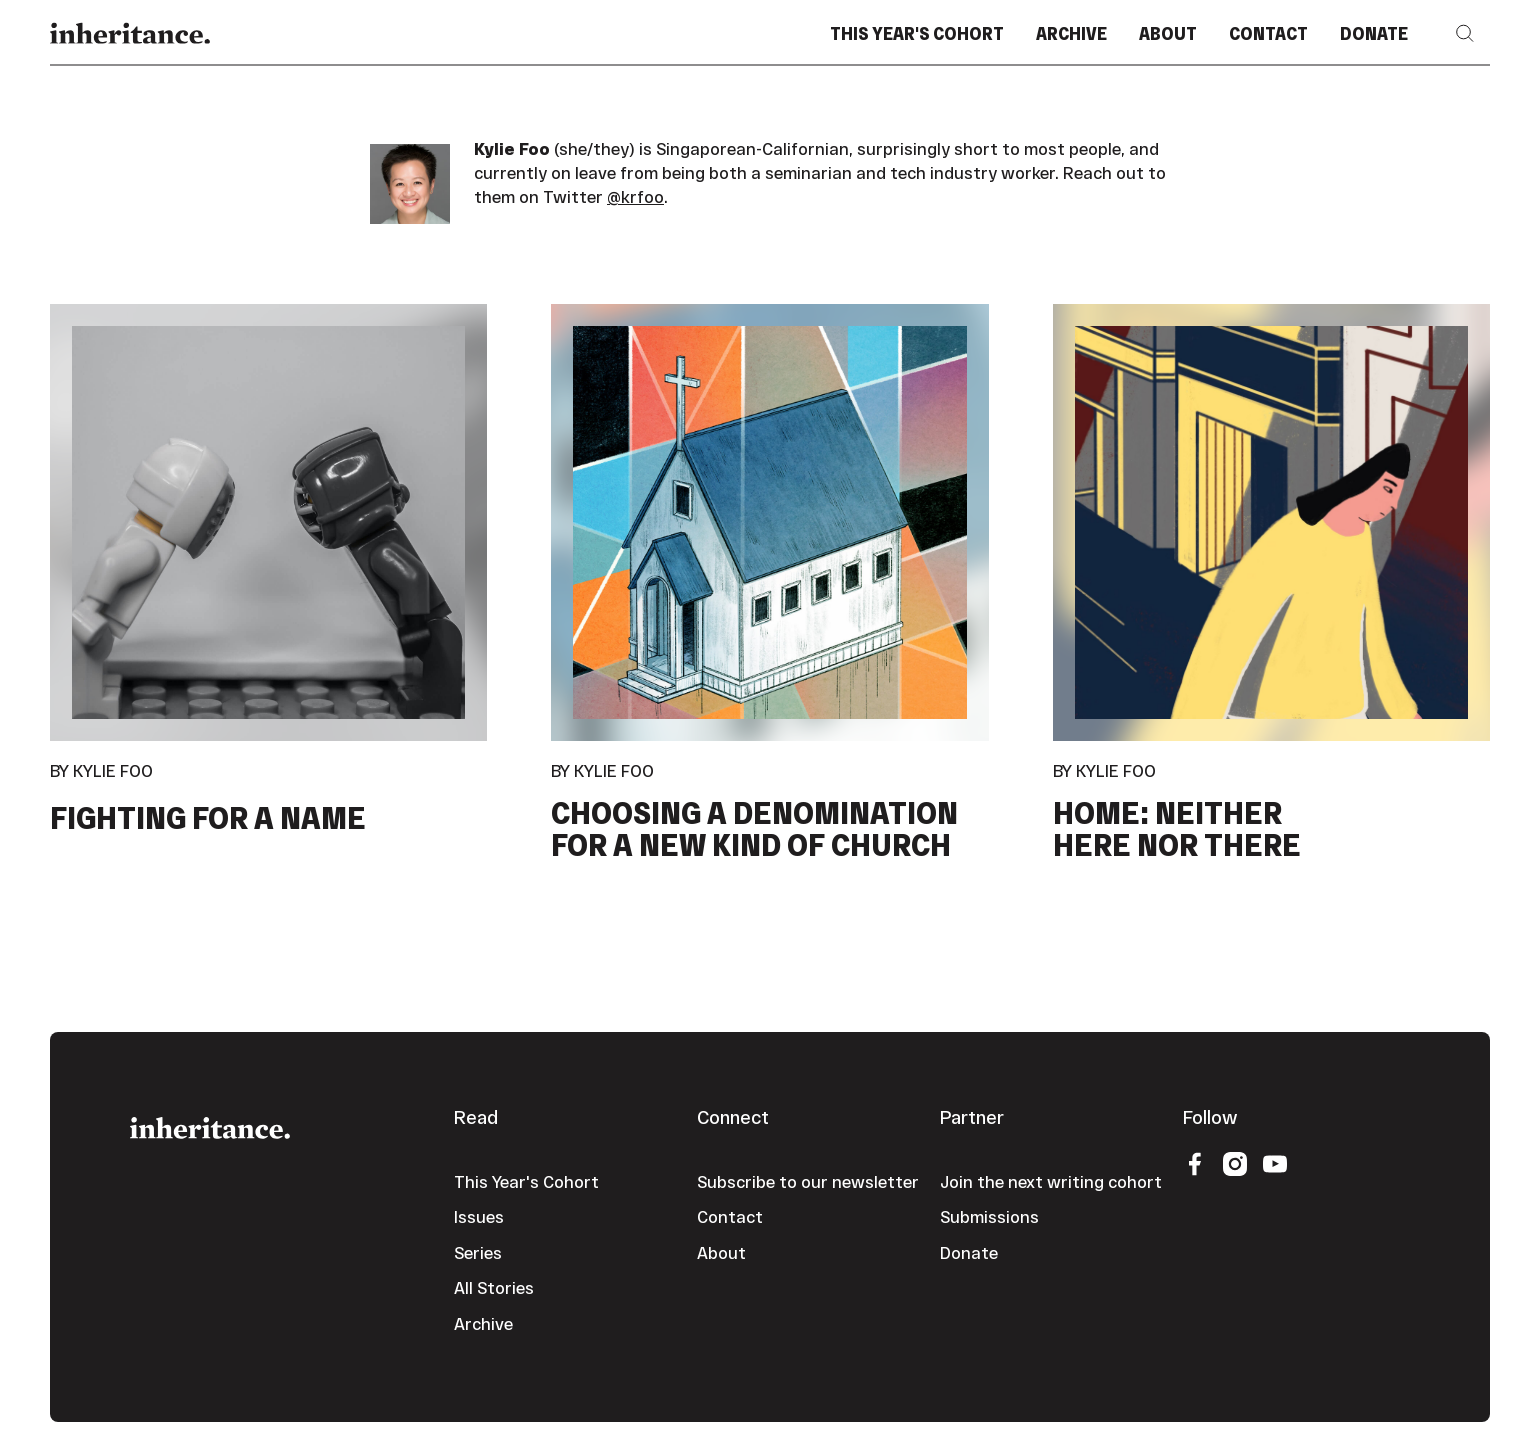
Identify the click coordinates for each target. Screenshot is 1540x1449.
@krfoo (635, 196)
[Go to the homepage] (210, 1125)
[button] (1465, 33)
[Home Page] (130, 33)
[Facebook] (1195, 1162)
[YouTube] (1275, 1162)
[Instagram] (1235, 1162)
